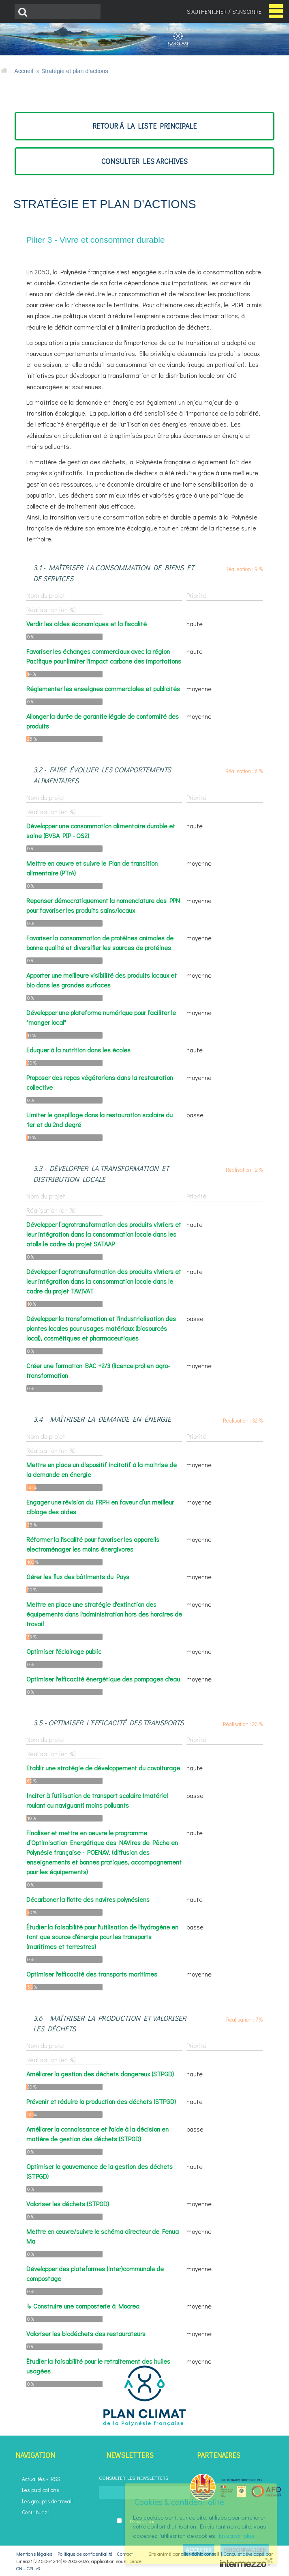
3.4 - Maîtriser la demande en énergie (102, 1419)
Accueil (23, 71)
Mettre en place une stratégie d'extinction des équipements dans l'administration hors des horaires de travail (104, 1614)
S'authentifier (207, 11)
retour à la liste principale (144, 126)
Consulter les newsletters (133, 2478)
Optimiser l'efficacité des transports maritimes (91, 1974)
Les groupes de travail (47, 2501)
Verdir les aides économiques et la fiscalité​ (86, 623)
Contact (125, 2553)
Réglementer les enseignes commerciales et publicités (103, 688)
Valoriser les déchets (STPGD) (67, 2203)
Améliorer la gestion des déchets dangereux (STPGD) (100, 2073)
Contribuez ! (35, 2512)
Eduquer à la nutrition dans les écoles (78, 1049)
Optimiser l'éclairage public (63, 1651)
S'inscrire (246, 11)
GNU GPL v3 (28, 2568)
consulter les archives (144, 161)
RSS (55, 2479)
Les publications (40, 2490)
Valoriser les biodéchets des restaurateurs (86, 2333)
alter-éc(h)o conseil (200, 2553)
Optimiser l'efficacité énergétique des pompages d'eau (103, 1679)
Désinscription (142, 2521)
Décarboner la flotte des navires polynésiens (88, 1899)
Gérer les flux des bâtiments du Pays (77, 1576)
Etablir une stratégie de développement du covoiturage (103, 1767)
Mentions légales (34, 2553)
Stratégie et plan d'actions (74, 71)
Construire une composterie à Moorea (86, 2306)
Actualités (33, 2479)
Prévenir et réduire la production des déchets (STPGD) (101, 2101)
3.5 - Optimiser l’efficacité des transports (108, 1722)
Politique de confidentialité (85, 2553)
